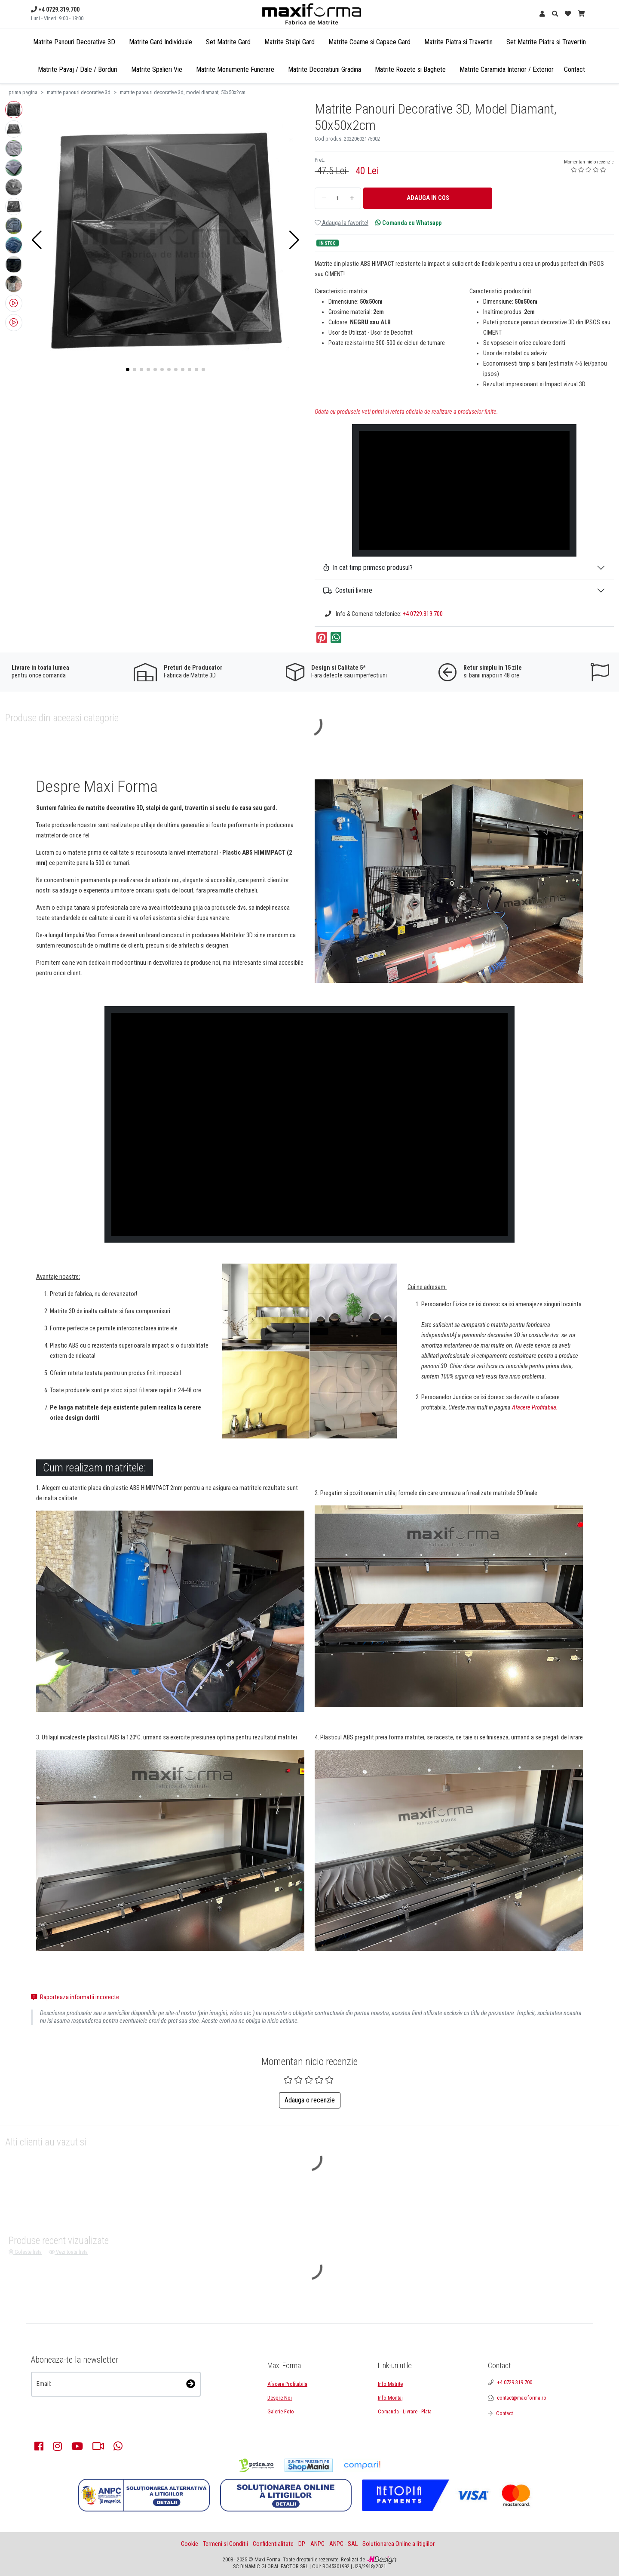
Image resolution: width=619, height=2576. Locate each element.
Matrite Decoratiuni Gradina (324, 69)
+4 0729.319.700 (423, 614)
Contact (574, 69)
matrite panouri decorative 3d (78, 92)
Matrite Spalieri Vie (156, 69)
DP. (302, 2544)
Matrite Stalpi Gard (289, 42)
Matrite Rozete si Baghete (410, 69)
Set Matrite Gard (228, 42)
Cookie (189, 2544)
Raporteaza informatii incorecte (75, 1997)
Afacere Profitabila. (535, 1407)
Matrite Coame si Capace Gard (369, 42)
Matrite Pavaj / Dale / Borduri (77, 69)
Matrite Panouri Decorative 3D (74, 42)
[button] (37, 240)
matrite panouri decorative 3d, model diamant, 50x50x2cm (182, 92)
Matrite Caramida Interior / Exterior (507, 69)
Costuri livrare (347, 590)
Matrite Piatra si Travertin (458, 42)
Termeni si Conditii (225, 2544)
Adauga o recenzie (310, 2100)
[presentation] (77, 2408)
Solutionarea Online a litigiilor (398, 2544)
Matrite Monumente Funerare (235, 69)
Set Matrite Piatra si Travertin (546, 42)
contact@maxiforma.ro (521, 2397)
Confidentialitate (273, 2544)
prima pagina (23, 92)
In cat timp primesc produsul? (368, 567)
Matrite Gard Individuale (160, 42)
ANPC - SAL (343, 2544)
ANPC (317, 2544)
